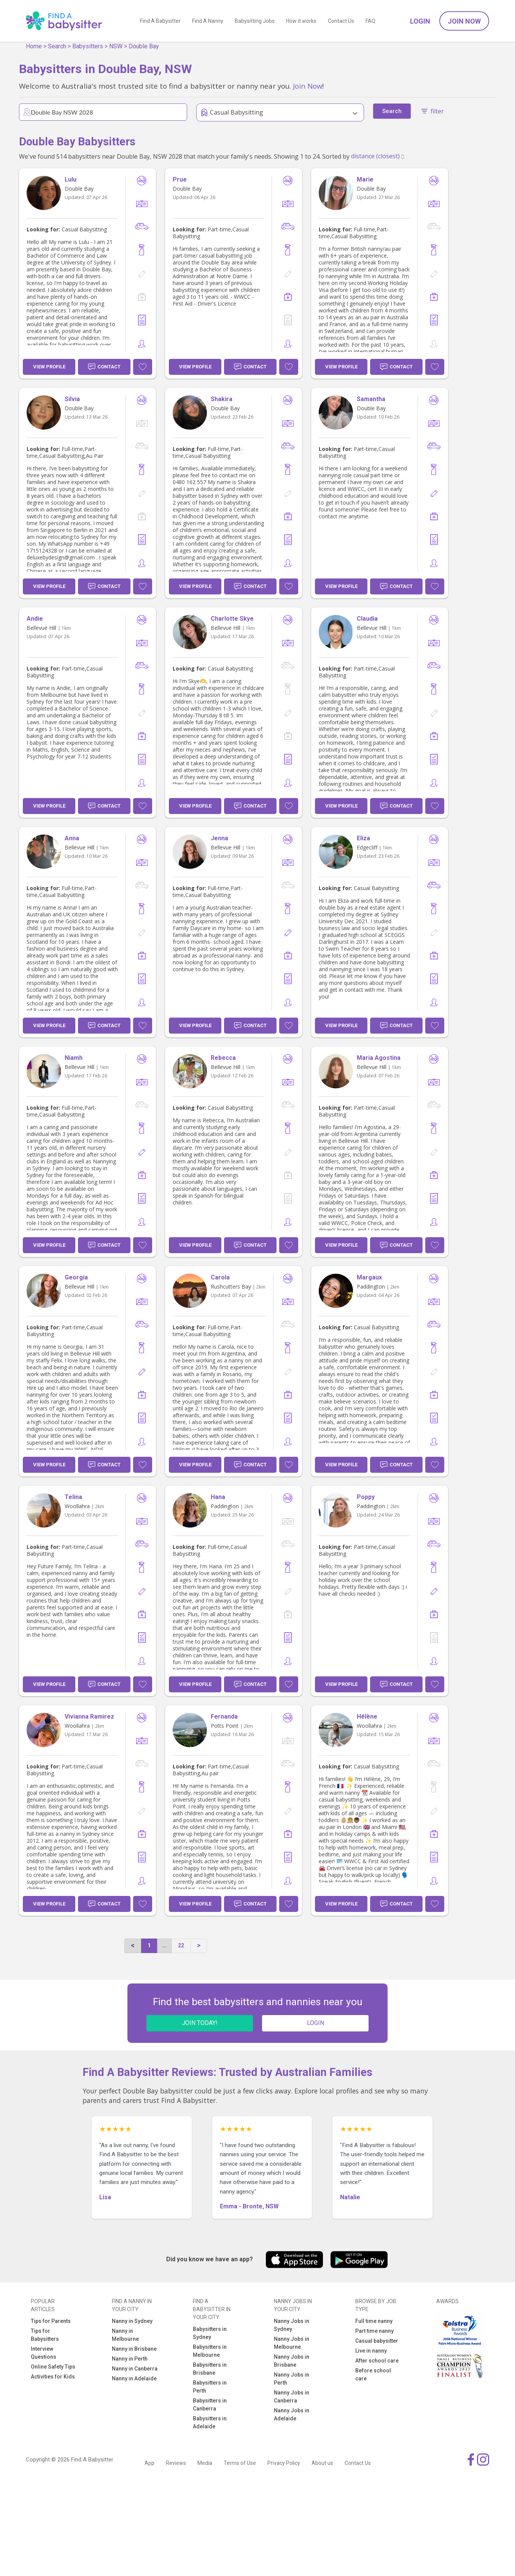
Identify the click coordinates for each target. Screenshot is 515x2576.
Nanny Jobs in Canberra (291, 2397)
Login (420, 21)
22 (181, 1945)
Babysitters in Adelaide (210, 2422)
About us (322, 2463)
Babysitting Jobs (255, 21)
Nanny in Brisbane (134, 2349)
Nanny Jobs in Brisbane (291, 2361)
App (149, 2463)
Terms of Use (240, 2463)
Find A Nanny (207, 21)
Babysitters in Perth (210, 2387)
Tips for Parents (51, 2321)
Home (34, 46)
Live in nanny (371, 2351)
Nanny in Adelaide (134, 2378)
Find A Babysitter (160, 21)
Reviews (176, 2463)
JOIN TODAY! (200, 2022)
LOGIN (315, 2022)
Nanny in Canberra (134, 2369)
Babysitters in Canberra (210, 2405)
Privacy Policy (283, 2463)
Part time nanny (374, 2331)
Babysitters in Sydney (210, 2333)
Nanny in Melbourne (125, 2335)
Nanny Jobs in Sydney (291, 2325)
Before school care (373, 2374)
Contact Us (341, 21)
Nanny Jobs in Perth (291, 2379)
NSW (115, 46)
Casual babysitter (376, 2341)
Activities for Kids (53, 2377)
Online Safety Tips (53, 2367)
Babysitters (87, 46)
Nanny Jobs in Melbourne (291, 2343)
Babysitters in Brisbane (210, 2369)
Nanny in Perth (130, 2359)
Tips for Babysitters (45, 2335)
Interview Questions (43, 2353)
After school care (377, 2361)
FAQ (370, 21)
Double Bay (144, 46)
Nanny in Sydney (132, 2321)
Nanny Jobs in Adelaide (291, 2414)
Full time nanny (374, 2321)
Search (57, 46)
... (164, 1945)
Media (204, 2463)
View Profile (49, 367)
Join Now (464, 21)
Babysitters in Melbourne (210, 2351)
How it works (301, 21)
